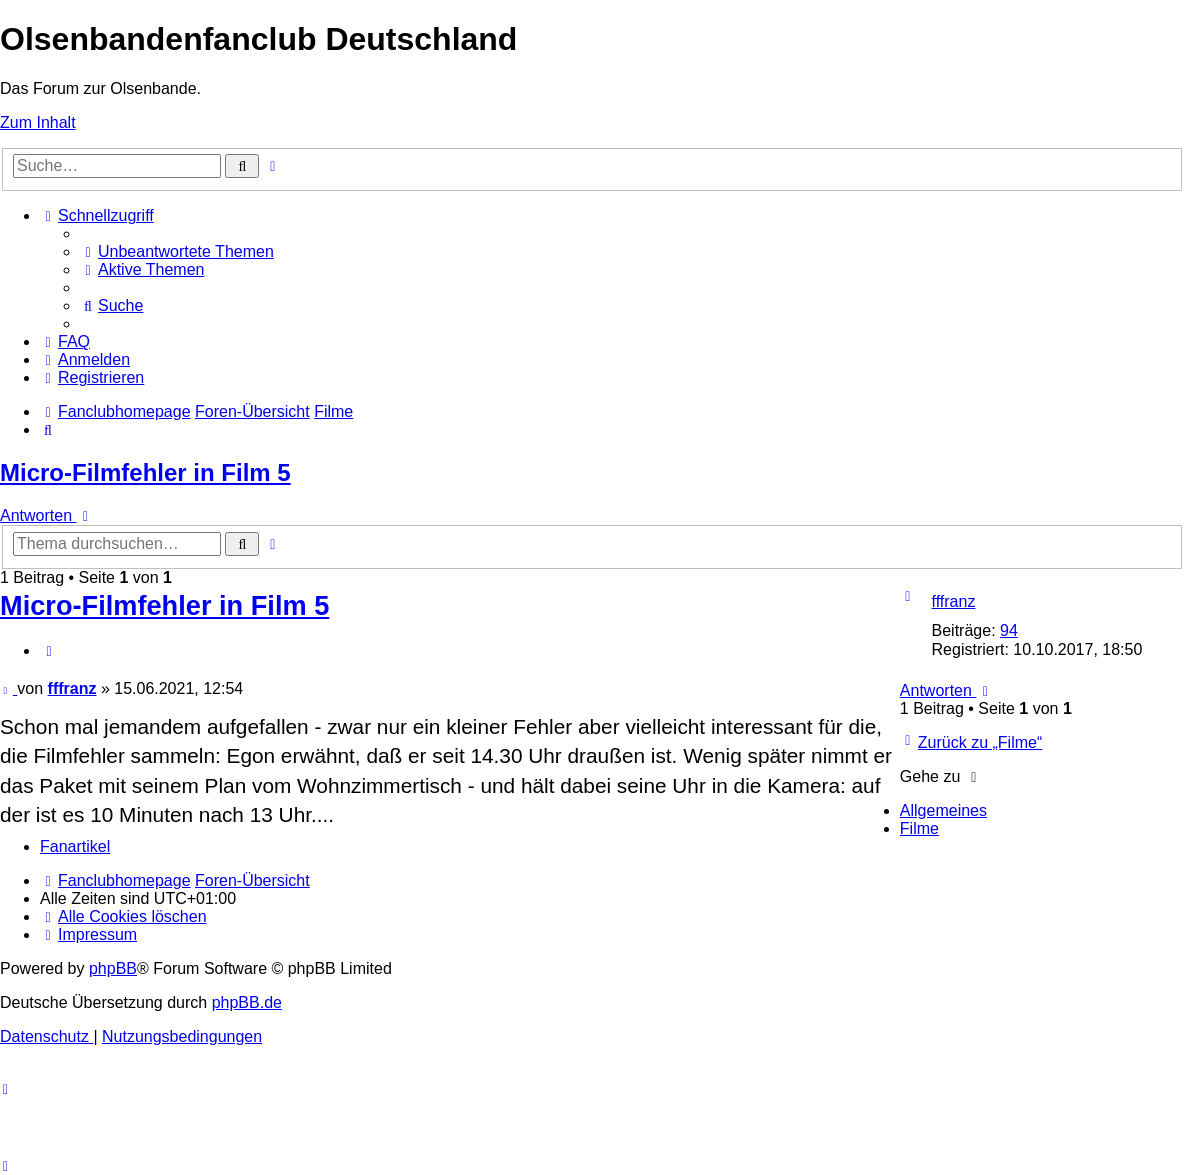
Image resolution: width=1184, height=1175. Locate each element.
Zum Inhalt (38, 122)
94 (1009, 630)
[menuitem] (177, 251)
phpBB (113, 968)
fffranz (954, 601)
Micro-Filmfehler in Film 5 (145, 472)
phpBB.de (247, 1002)
